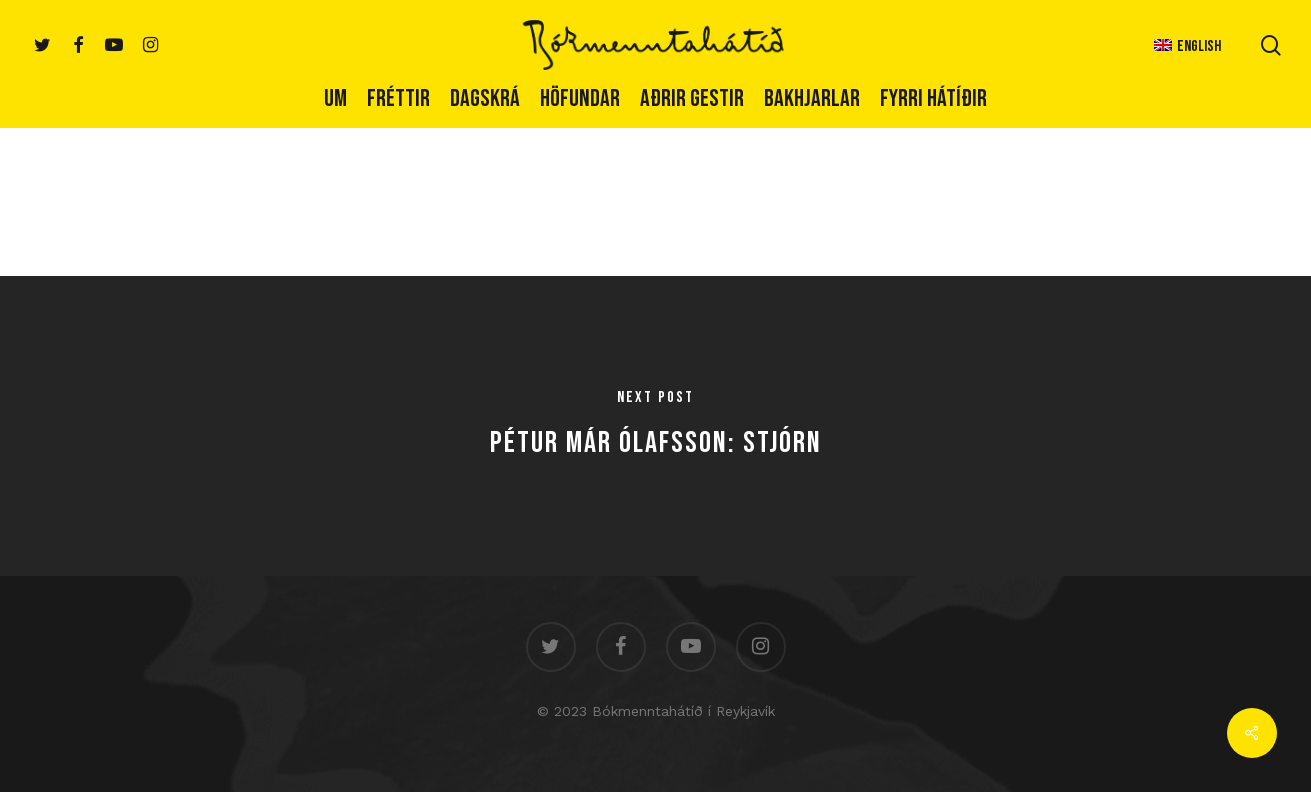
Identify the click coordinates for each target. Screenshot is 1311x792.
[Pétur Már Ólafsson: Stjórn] (655, 426)
